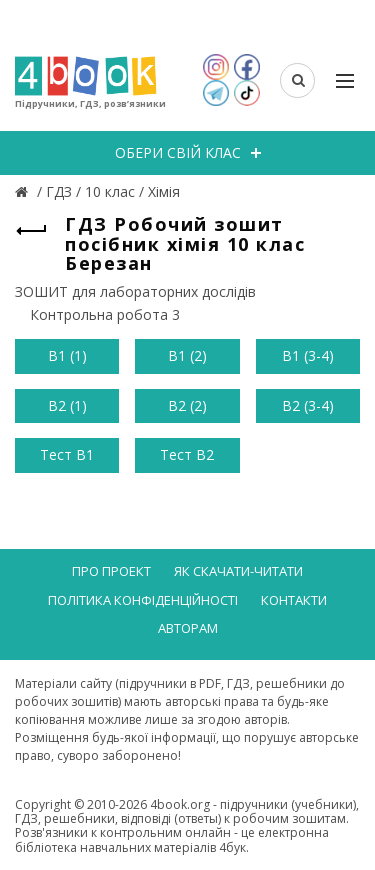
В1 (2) (187, 355)
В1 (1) (67, 355)
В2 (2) (187, 405)
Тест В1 (67, 454)
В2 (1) (67, 405)
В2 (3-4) (308, 405)
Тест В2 (187, 454)
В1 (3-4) (308, 355)
